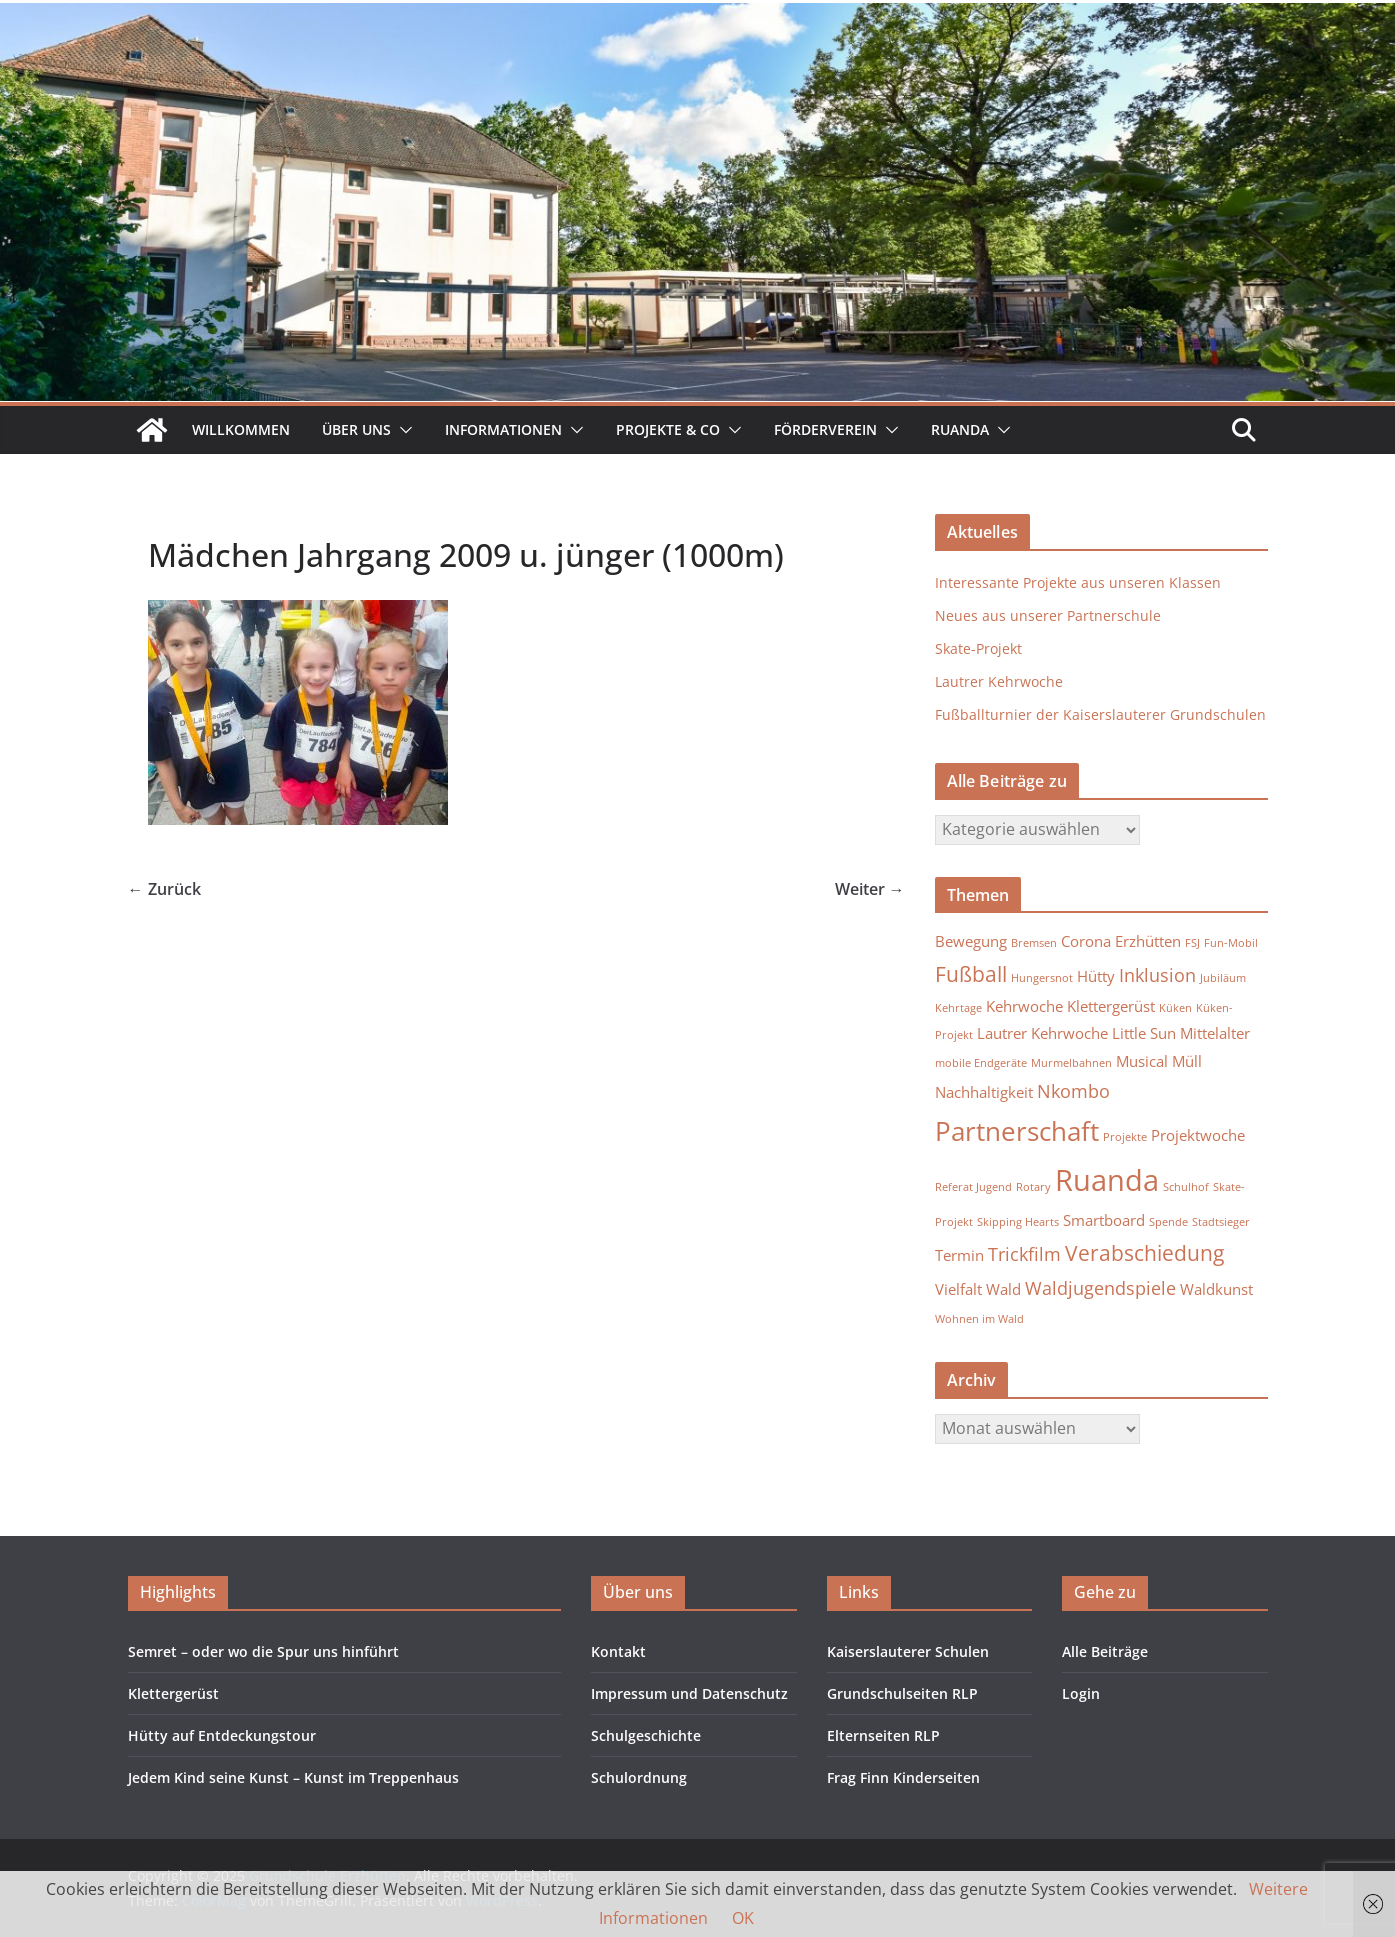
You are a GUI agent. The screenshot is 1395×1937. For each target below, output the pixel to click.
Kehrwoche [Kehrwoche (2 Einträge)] (1024, 1006)
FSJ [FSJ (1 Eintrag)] (1192, 943)
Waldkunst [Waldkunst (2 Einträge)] (1216, 1289)
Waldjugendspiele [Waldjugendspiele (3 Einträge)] (1100, 1288)
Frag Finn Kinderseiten (903, 1777)
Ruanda (960, 429)
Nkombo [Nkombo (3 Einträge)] (1073, 1091)
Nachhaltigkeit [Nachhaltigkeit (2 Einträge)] (984, 1092)
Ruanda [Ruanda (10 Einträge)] (1107, 1180)
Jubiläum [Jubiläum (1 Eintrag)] (1223, 978)
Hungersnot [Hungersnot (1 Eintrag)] (1042, 978)
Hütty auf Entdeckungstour (222, 1735)
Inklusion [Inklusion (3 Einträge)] (1157, 975)
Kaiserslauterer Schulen (908, 1651)
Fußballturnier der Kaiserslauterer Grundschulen (1100, 714)
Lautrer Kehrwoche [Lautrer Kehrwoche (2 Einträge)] (1042, 1033)
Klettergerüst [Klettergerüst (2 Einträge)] (1111, 1006)
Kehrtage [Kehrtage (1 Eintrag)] (958, 1008)
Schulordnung (639, 1777)
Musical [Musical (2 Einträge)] (1142, 1061)
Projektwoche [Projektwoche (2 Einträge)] (1198, 1135)
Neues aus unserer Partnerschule (1048, 615)
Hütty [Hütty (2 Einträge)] (1096, 976)
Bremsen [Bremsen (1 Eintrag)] (1034, 943)
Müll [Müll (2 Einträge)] (1187, 1061)
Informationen (503, 429)
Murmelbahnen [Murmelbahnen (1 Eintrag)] (1071, 1063)
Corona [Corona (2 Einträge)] (1086, 941)
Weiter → (870, 889)
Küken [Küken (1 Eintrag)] (1175, 1008)
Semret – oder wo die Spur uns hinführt (263, 1651)
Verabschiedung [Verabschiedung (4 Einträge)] (1144, 1253)
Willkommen (241, 429)
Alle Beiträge (1105, 1651)
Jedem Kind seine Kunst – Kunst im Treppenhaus (293, 1777)
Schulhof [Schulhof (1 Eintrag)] (1186, 1187)
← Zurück (164, 889)
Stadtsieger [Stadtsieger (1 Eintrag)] (1221, 1222)
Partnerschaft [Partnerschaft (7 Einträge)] (1017, 1131)
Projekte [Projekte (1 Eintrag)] (1125, 1137)
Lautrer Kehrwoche (999, 681)
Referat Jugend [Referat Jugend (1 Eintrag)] (973, 1187)
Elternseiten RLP (883, 1735)
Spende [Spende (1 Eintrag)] (1168, 1222)
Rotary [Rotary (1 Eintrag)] (1033, 1187)
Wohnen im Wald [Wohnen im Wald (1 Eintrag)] (979, 1319)
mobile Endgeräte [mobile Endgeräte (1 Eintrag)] (981, 1063)
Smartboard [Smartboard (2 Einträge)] (1104, 1220)
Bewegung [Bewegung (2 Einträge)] (971, 941)
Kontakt (618, 1651)
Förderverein (825, 429)
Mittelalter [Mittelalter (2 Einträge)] (1215, 1033)
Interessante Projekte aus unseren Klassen (1078, 582)
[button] (402, 430)
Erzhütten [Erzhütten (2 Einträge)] (1148, 941)
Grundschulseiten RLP (902, 1693)
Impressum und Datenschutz (689, 1693)
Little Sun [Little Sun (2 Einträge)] (1144, 1033)
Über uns (356, 429)
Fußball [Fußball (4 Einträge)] (971, 974)
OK (743, 1918)
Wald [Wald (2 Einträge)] (1003, 1289)
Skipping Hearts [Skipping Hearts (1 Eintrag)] (1018, 1222)
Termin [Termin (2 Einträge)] (959, 1255)
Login (1081, 1693)
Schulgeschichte (646, 1735)
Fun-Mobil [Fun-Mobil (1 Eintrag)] (1231, 943)
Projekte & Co (668, 429)
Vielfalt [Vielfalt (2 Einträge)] (958, 1289)
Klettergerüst (173, 1693)
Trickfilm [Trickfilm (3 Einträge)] (1024, 1254)
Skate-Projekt (978, 648)
